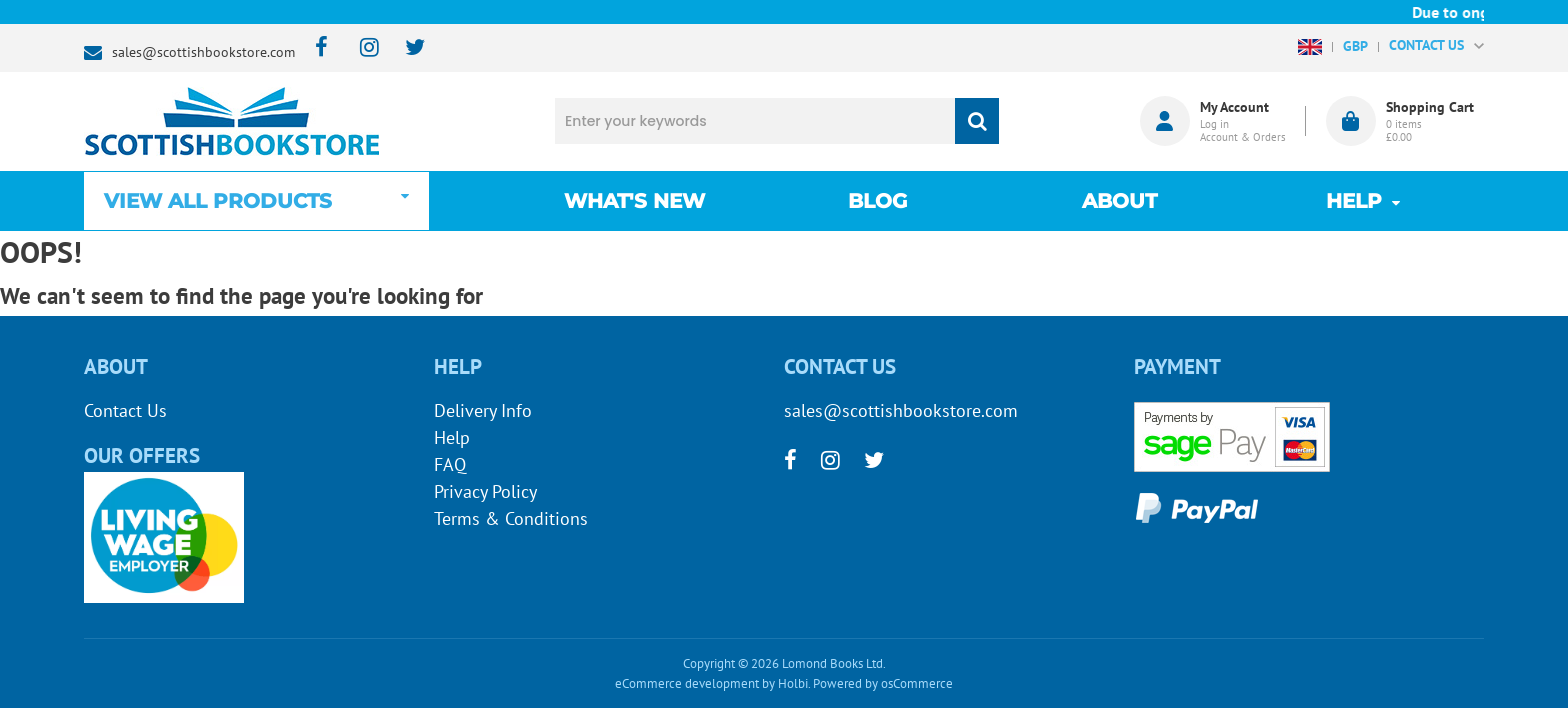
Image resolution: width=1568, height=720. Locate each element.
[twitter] (405, 48)
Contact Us (125, 410)
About (1119, 201)
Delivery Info (483, 410)
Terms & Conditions (511, 518)
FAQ (450, 464)
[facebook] (315, 48)
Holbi (793, 683)
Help (452, 437)
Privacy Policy (485, 491)
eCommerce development (687, 683)
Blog (877, 201)
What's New (634, 201)
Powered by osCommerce (883, 683)
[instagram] (360, 48)
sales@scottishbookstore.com (203, 52)
